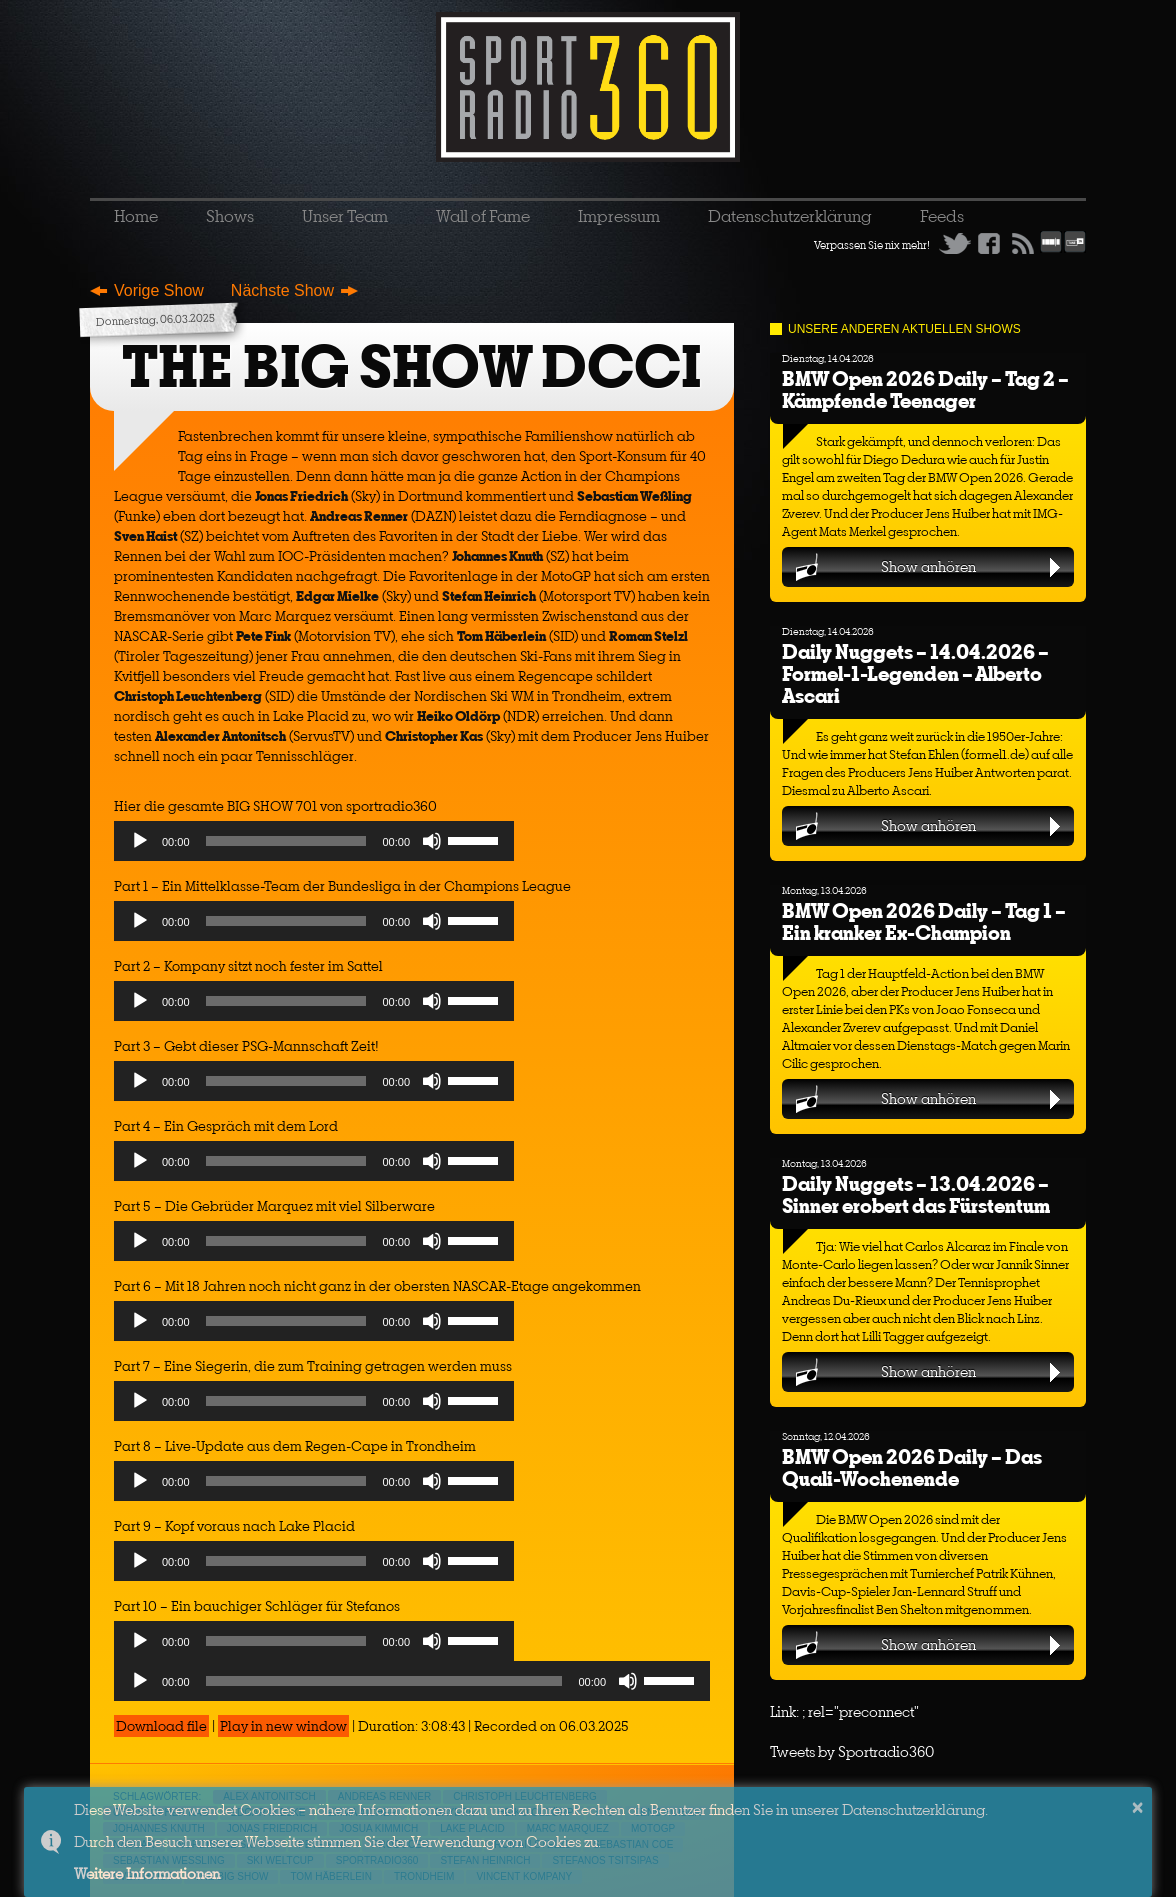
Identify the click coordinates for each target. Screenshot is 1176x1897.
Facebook (989, 243)
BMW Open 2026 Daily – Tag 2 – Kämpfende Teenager (925, 389)
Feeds (942, 216)
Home (136, 216)
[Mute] (432, 841)
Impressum (619, 216)
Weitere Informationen (147, 1873)
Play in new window (283, 1726)
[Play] (140, 841)
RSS (1023, 243)
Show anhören (928, 566)
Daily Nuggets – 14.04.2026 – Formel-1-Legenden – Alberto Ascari (915, 673)
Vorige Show (159, 290)
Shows (230, 216)
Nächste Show (282, 290)
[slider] (286, 841)
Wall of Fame (483, 216)
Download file (161, 1726)
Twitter (955, 243)
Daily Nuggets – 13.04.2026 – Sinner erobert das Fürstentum (916, 1194)
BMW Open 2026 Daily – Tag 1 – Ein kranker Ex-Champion (924, 921)
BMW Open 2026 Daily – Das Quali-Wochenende (912, 1467)
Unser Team (345, 216)
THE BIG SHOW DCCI (412, 366)
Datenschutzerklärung (790, 216)
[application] (314, 846)
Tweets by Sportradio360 (852, 1751)
